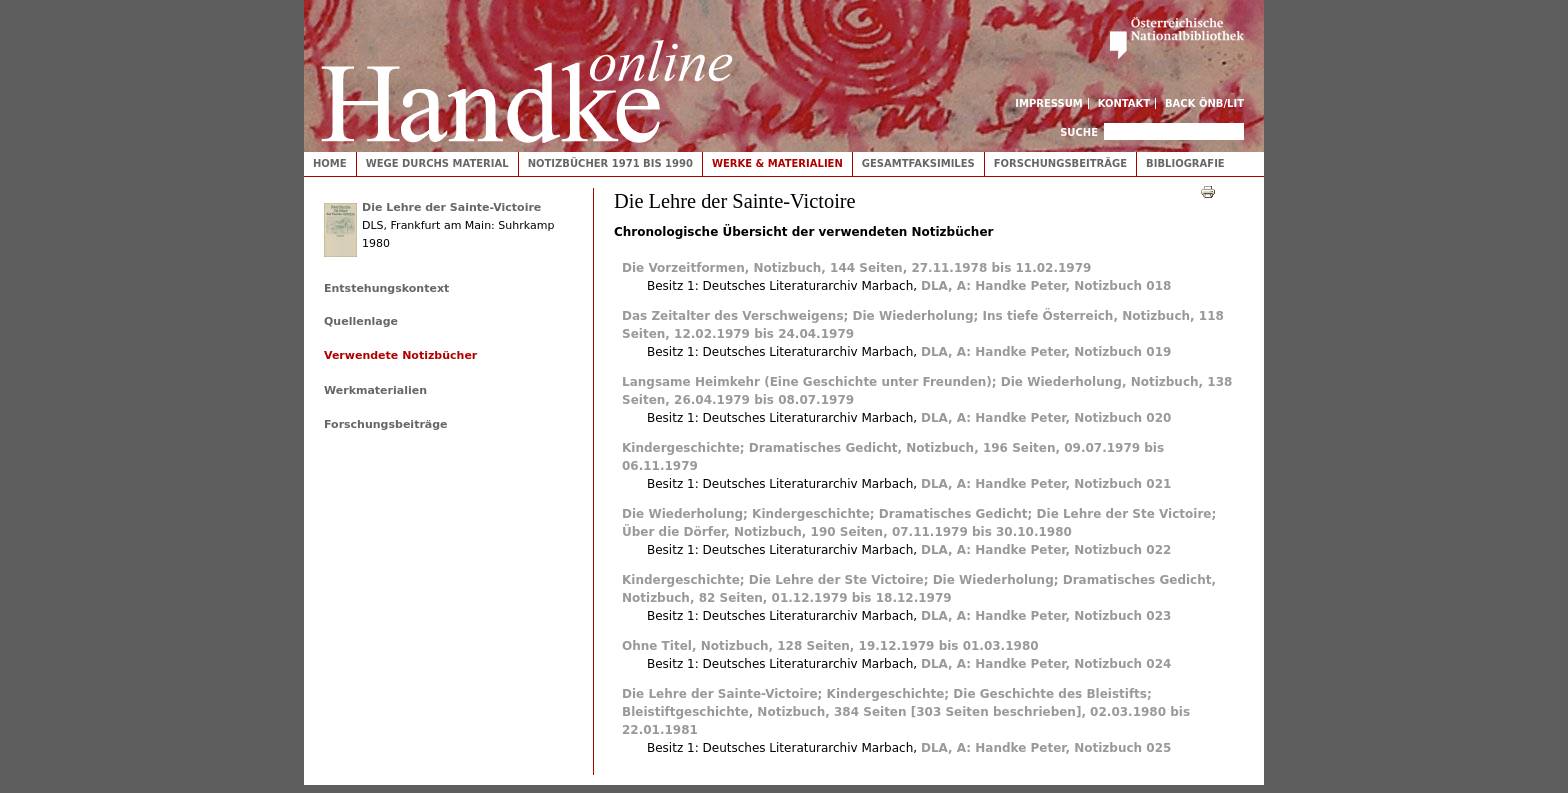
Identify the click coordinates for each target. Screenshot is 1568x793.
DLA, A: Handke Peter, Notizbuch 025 (1046, 748)
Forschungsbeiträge (1060, 163)
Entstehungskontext (386, 288)
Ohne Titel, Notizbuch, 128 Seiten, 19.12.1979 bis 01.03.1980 (830, 646)
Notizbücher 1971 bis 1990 (610, 163)
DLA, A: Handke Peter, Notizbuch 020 (1046, 418)
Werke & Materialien (777, 163)
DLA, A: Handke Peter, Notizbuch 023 (1046, 616)
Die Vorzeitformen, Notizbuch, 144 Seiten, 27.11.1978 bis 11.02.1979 (856, 268)
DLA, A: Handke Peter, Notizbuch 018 (1046, 286)
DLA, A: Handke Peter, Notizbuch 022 (1046, 550)
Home (330, 163)
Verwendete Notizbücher (400, 355)
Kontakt (1124, 103)
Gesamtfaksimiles (918, 163)
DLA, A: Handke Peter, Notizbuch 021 (1046, 484)
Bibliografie (1185, 163)
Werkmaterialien (375, 390)
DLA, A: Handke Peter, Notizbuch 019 (1046, 352)
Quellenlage (361, 321)
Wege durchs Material (437, 163)
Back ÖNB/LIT (1204, 103)
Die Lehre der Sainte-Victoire (451, 207)
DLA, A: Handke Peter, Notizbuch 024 (1046, 664)
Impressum (1049, 103)
